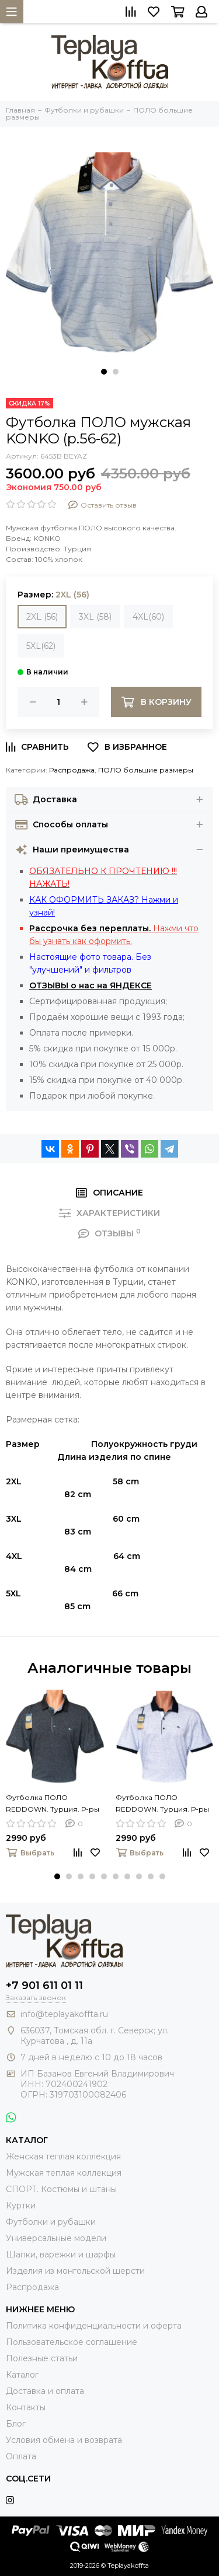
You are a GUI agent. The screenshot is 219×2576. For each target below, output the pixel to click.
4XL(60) (148, 616)
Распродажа (72, 770)
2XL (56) (42, 616)
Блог (16, 2423)
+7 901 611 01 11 (44, 1985)
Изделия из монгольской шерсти (75, 2271)
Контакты (26, 2407)
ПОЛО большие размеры (145, 770)
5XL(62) (40, 646)
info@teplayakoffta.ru (64, 2014)
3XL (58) (95, 616)
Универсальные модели (56, 2238)
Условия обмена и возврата (64, 2440)
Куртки (21, 2205)
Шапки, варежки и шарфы (61, 2254)
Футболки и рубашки (51, 2222)
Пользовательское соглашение (71, 2342)
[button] (104, 372)
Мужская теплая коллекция (63, 2173)
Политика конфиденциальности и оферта (94, 2325)
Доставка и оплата (45, 2391)
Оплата (21, 2456)
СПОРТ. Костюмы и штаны (61, 2189)
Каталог (22, 2374)
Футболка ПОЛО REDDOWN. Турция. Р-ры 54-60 (52, 1804)
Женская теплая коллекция (63, 2156)
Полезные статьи (42, 2358)
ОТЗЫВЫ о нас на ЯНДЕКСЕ (90, 985)
